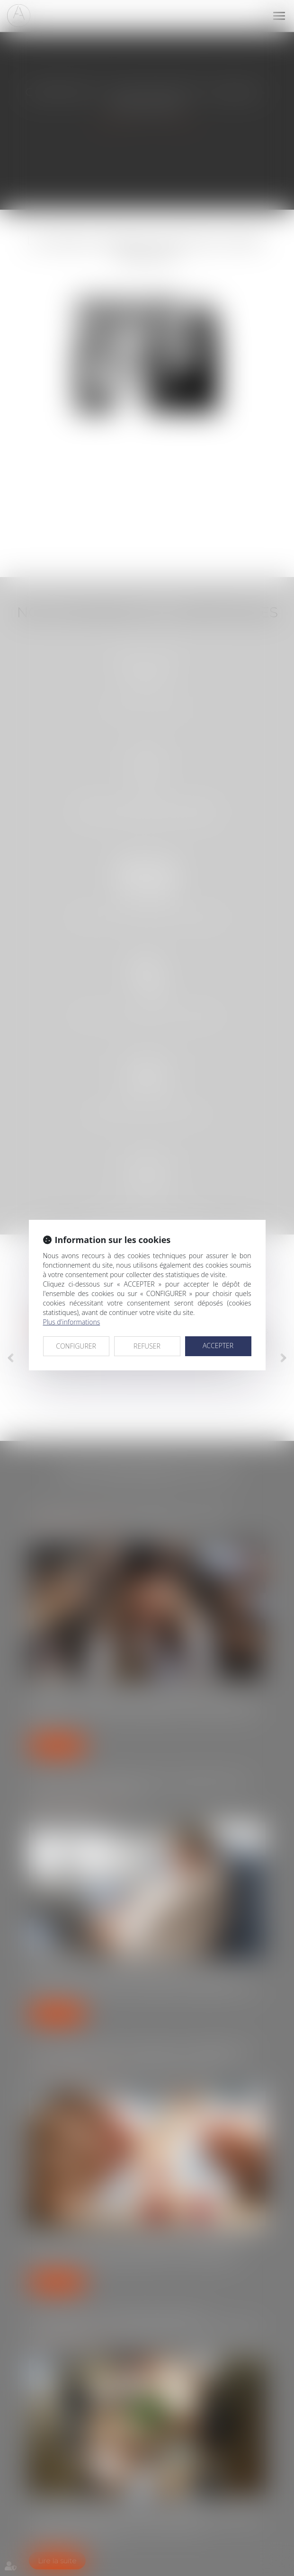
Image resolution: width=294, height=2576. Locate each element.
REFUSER (147, 1345)
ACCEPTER (218, 1345)
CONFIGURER (76, 1345)
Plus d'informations (71, 1321)
